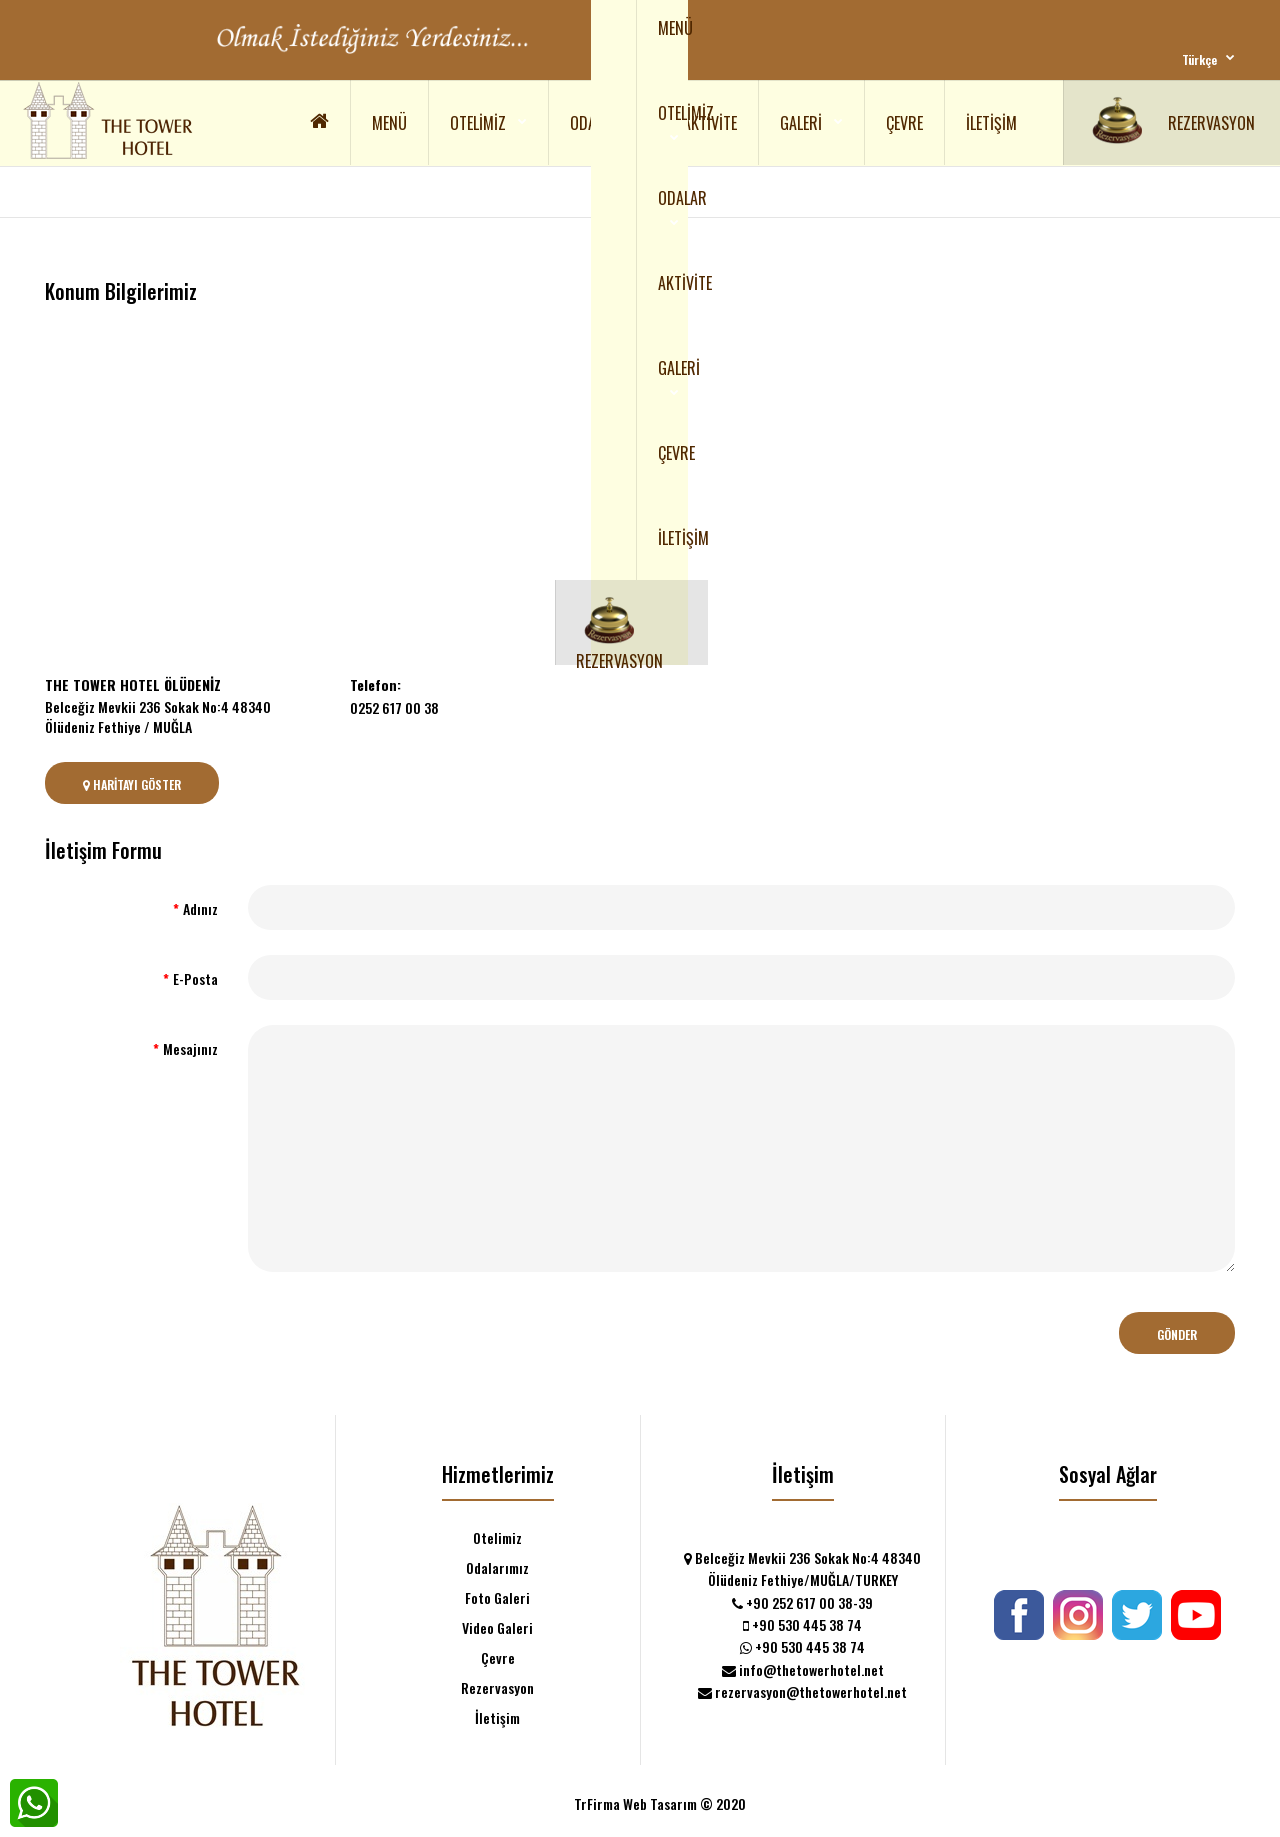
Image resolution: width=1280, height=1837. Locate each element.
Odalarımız (497, 1567)
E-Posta (195, 978)
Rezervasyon (497, 1687)
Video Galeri (497, 1627)
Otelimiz (497, 1537)
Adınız (200, 908)
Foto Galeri (497, 1597)
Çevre (498, 1657)
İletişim (497, 1717)
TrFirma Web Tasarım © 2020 (660, 1803)
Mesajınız (190, 1048)
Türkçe (1199, 59)
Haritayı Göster (132, 784)
